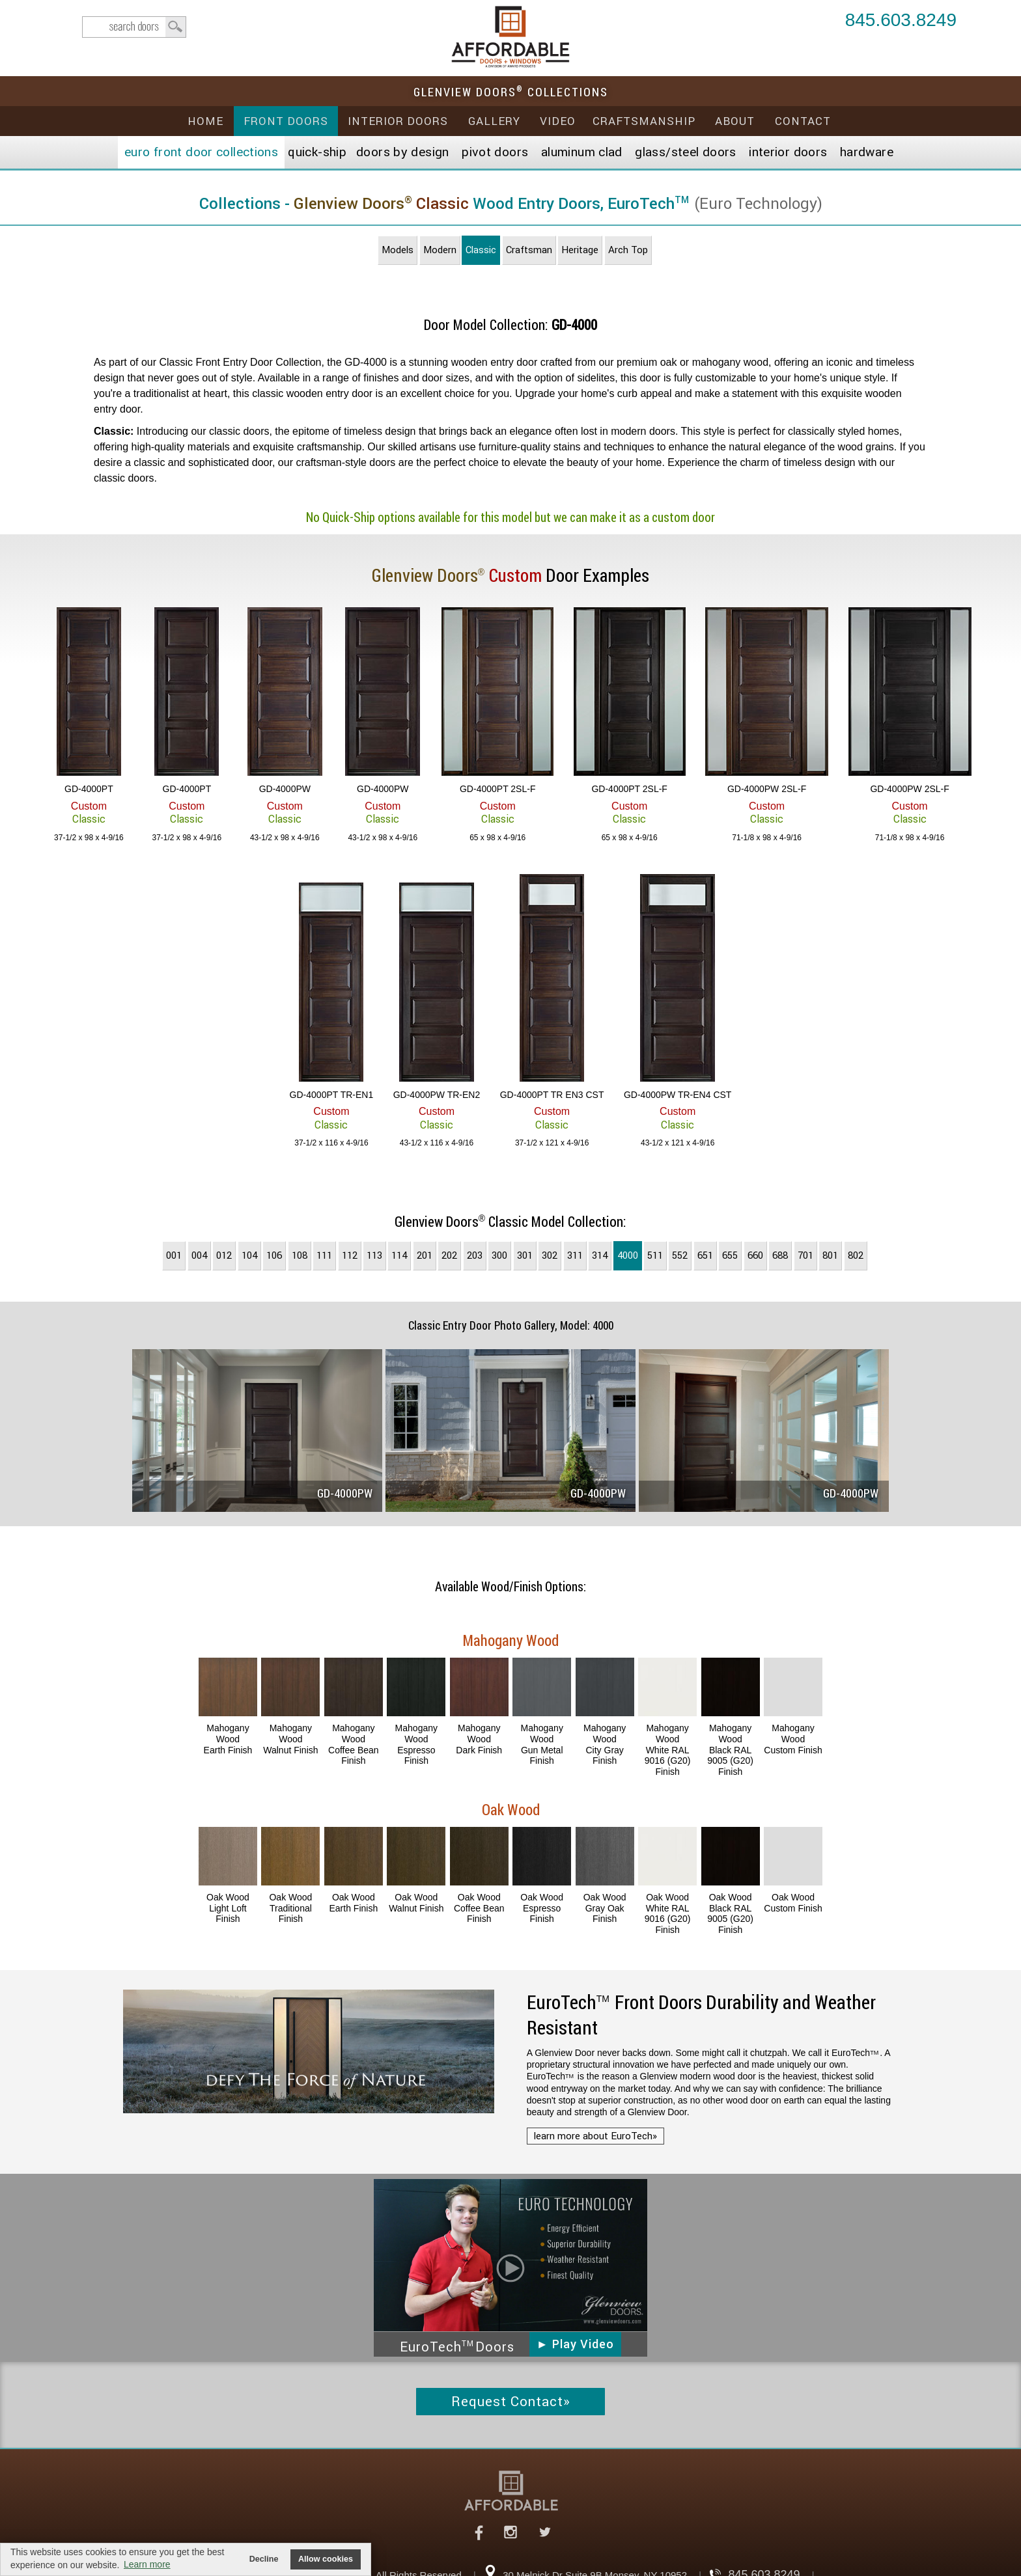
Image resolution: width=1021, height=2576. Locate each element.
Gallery (494, 121)
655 (730, 1255)
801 (830, 1255)
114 (399, 1255)
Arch (628, 250)
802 (855, 1255)
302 (549, 1255)
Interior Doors (398, 121)
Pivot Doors (495, 151)
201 (424, 1255)
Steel (685, 151)
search (134, 27)
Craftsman (529, 250)
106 (274, 1255)
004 (199, 1255)
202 (449, 1255)
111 (324, 1255)
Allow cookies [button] (325, 2559)
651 (705, 1255)
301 (525, 1255)
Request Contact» (510, 2401)
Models (397, 250)
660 (755, 1255)
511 (655, 1255)
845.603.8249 (901, 21)
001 (174, 1255)
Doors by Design (402, 151)
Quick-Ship (317, 151)
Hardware (866, 151)
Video (558, 121)
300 (499, 1255)
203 (475, 1255)
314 (600, 1255)
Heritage (579, 250)
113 (374, 1255)
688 (780, 1255)
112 (349, 1255)
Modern (439, 250)
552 (680, 1255)
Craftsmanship (644, 121)
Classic (481, 250)
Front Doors (286, 121)
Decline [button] (264, 2559)
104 (249, 1255)
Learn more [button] (147, 2564)
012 (224, 1255)
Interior (788, 151)
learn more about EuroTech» (595, 2136)
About (735, 121)
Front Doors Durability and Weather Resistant (701, 2015)
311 (575, 1255)
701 (805, 1255)
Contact (803, 121)
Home (205, 121)
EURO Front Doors (201, 151)
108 (299, 1255)
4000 (627, 1255)
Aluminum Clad (581, 151)
